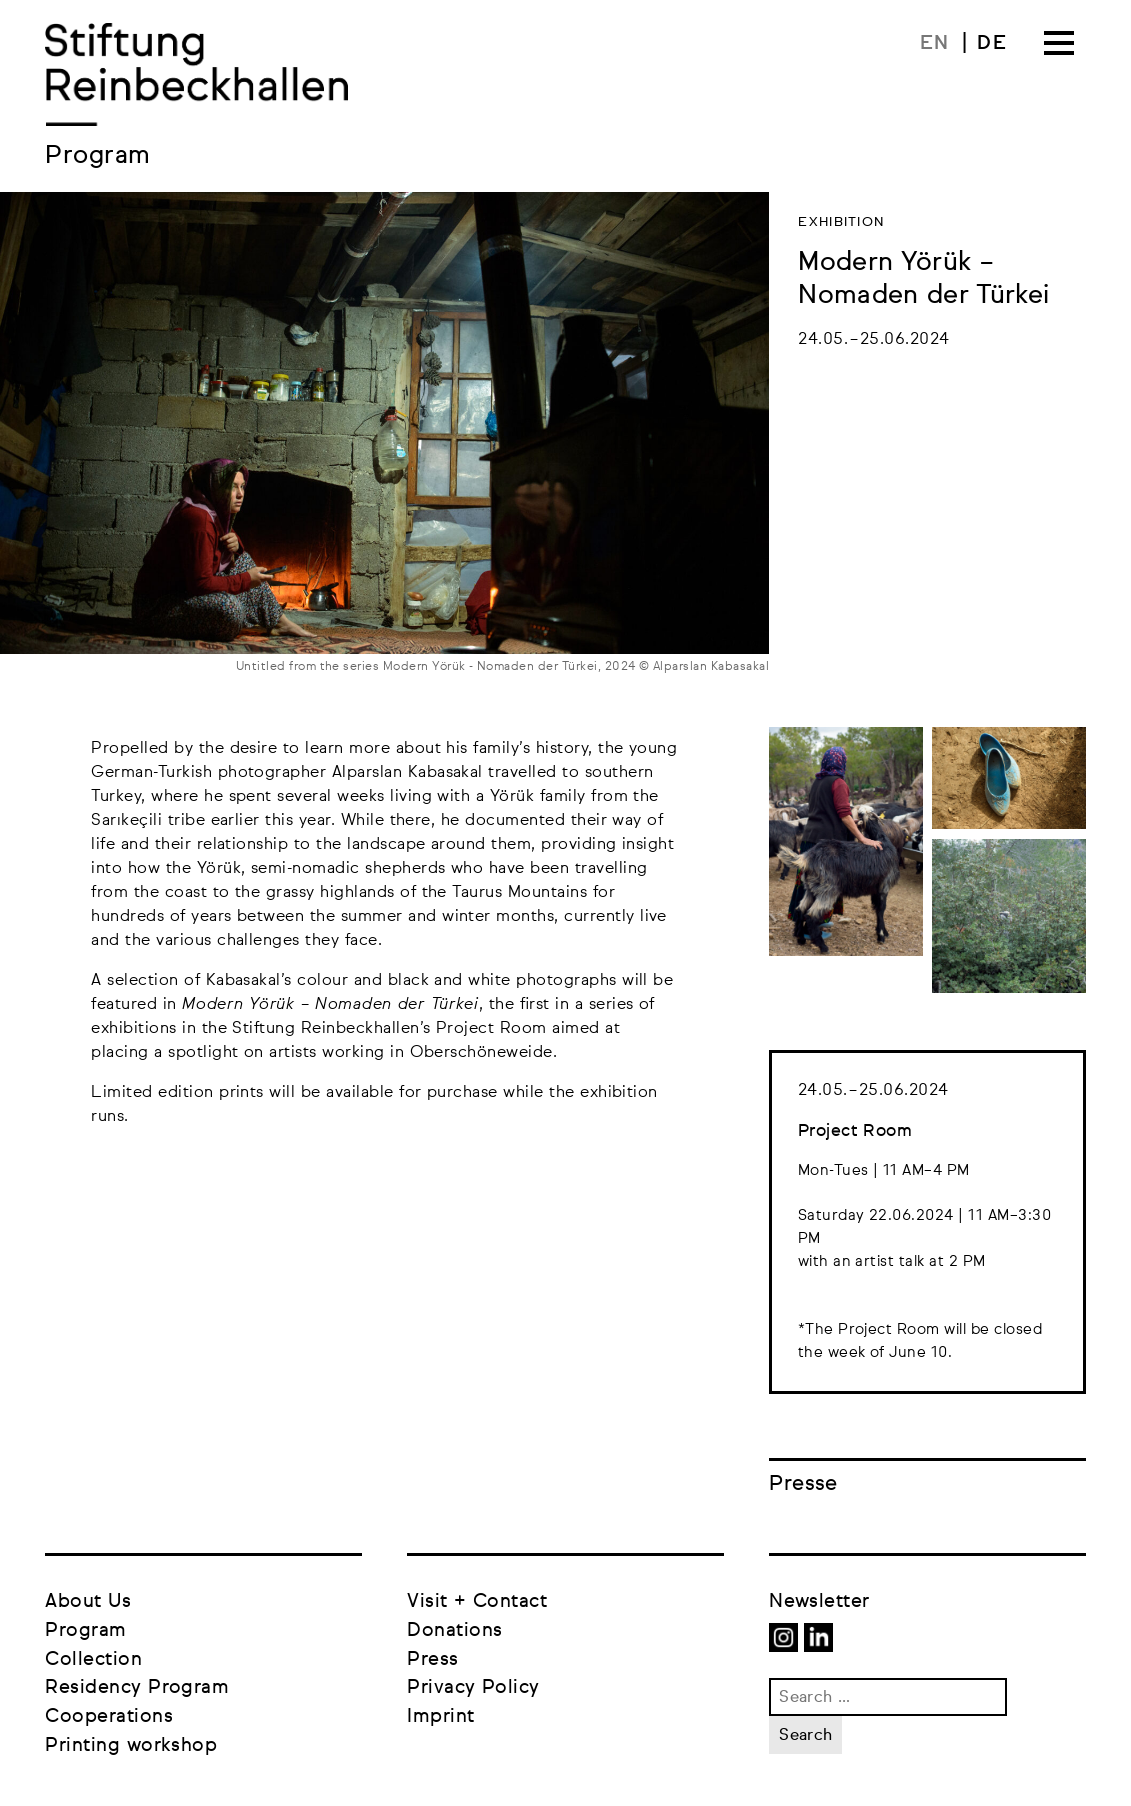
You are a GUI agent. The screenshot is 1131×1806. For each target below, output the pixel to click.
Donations (454, 1630)
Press (432, 1659)
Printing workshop (131, 1745)
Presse (803, 1484)
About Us (88, 1601)
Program (85, 1630)
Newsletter (819, 1601)
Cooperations (109, 1716)
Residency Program (137, 1687)
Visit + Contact (477, 1601)
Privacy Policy (473, 1687)
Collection (93, 1659)
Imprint (440, 1716)
